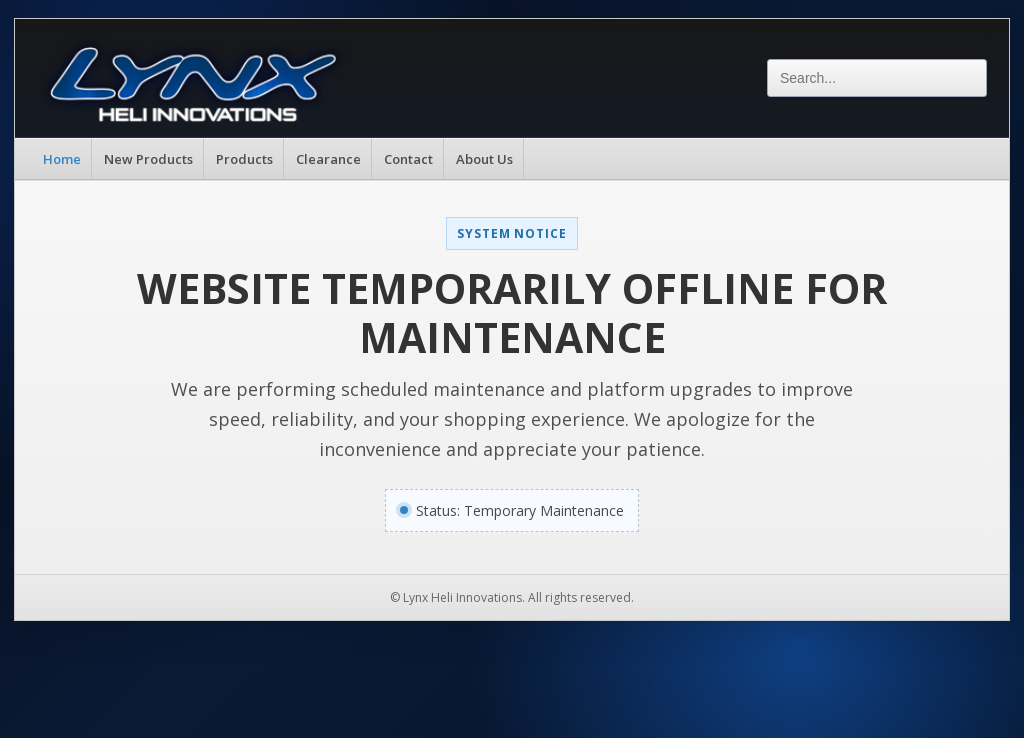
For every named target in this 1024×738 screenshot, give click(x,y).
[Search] (877, 78)
